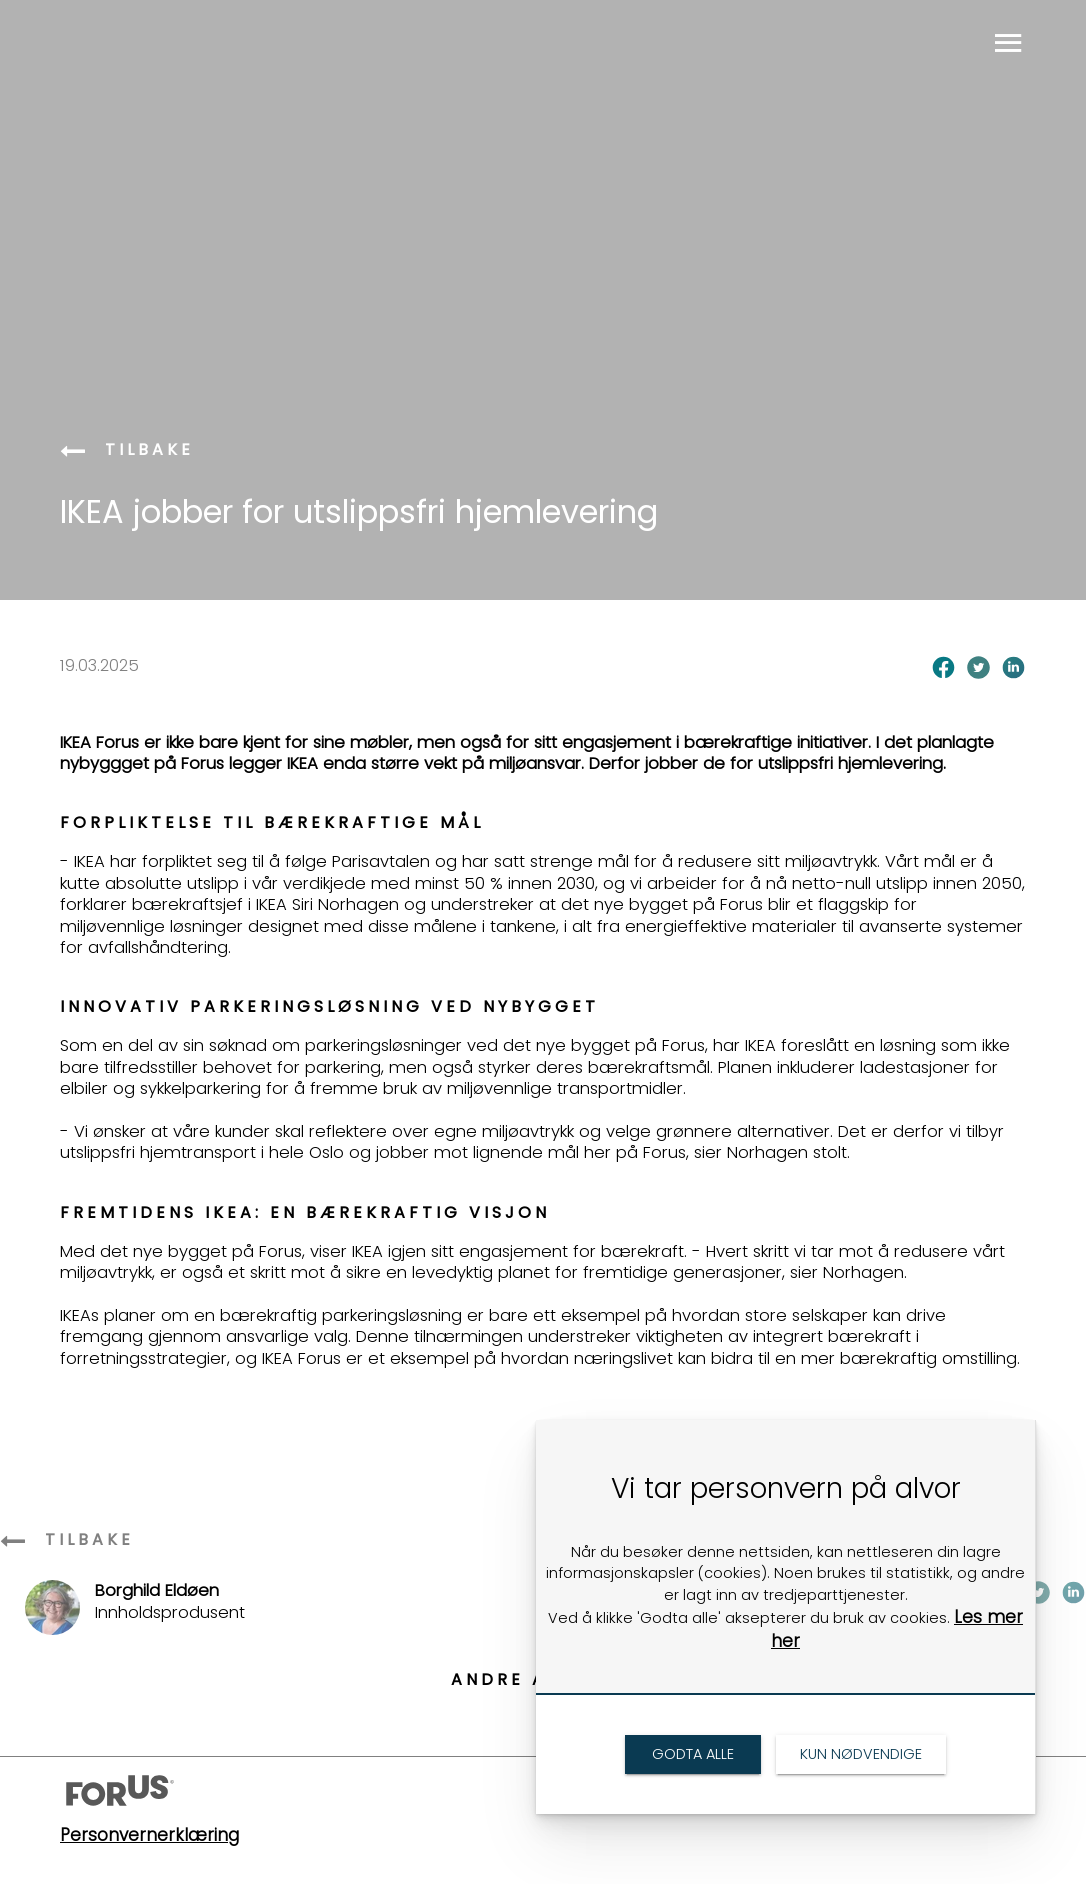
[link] (75, 452)
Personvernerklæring (149, 1835)
